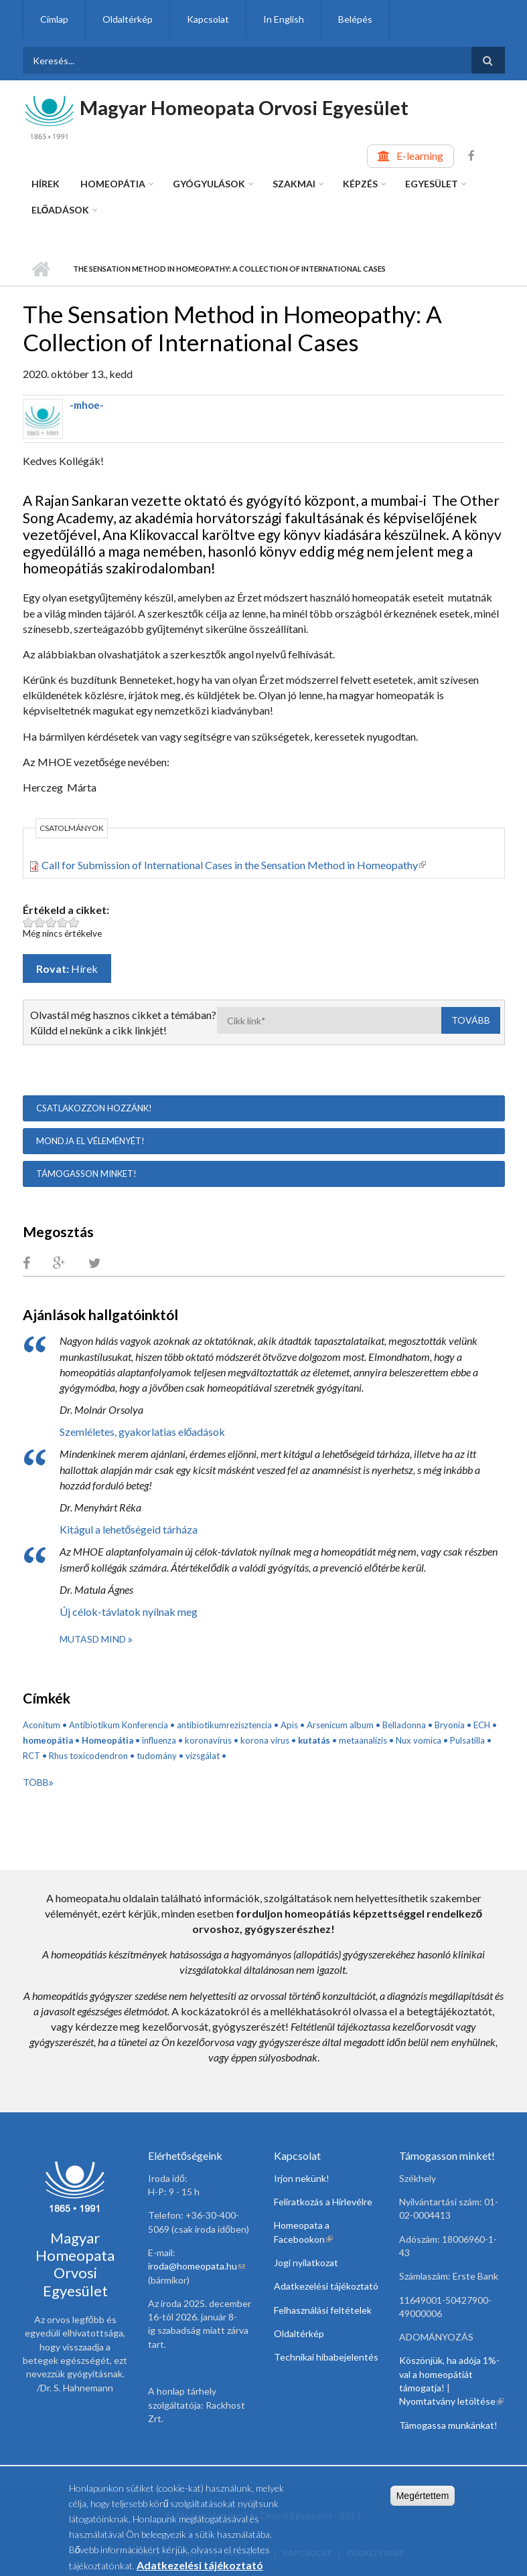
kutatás (314, 1740)
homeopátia (48, 1740)
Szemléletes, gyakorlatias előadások (143, 1431)
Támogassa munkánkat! (448, 2425)
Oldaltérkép (127, 19)
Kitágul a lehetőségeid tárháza (129, 1529)
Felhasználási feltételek (323, 2310)
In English (283, 19)
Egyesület (431, 183)
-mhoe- (87, 405)
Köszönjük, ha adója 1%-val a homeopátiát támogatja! (449, 2374)
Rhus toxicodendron (88, 1755)
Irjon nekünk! (301, 2178)
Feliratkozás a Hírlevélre (323, 2201)
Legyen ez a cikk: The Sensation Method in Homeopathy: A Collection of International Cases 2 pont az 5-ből (40, 922)
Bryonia (450, 1725)
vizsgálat (202, 1755)
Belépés (355, 19)
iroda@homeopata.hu (196, 2266)
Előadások (60, 209)
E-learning (419, 155)
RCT (31, 1755)
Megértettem (422, 2501)
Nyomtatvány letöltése (451, 2401)
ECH (481, 1725)
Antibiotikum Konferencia (118, 1725)
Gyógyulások (209, 183)
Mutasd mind (94, 1639)
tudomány (157, 1755)
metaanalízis (363, 1740)
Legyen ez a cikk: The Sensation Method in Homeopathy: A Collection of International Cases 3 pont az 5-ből (51, 922)
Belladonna (404, 1725)
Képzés (360, 183)
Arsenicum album (340, 1725)
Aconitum (41, 1725)
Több (36, 1782)
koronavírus (208, 1740)
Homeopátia (112, 183)
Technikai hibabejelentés (326, 2357)
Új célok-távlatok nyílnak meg (129, 1611)
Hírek (45, 183)
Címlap (54, 19)
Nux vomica (418, 1740)
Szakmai (294, 183)
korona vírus (264, 1740)
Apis (289, 1725)
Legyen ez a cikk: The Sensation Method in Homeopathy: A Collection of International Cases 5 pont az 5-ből (74, 922)
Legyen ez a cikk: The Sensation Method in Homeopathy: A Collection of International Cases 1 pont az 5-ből (28, 922)
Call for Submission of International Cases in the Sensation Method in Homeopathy (234, 864)
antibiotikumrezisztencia (224, 1725)
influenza (159, 1740)
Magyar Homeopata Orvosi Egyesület (244, 107)
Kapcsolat (208, 19)
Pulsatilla (467, 1740)
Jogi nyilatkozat (306, 2262)
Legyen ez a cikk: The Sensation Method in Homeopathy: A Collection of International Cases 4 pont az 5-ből (62, 922)
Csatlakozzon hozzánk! (94, 1108)
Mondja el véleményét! (90, 1140)
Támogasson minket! (86, 1173)
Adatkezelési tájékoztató (326, 2286)
